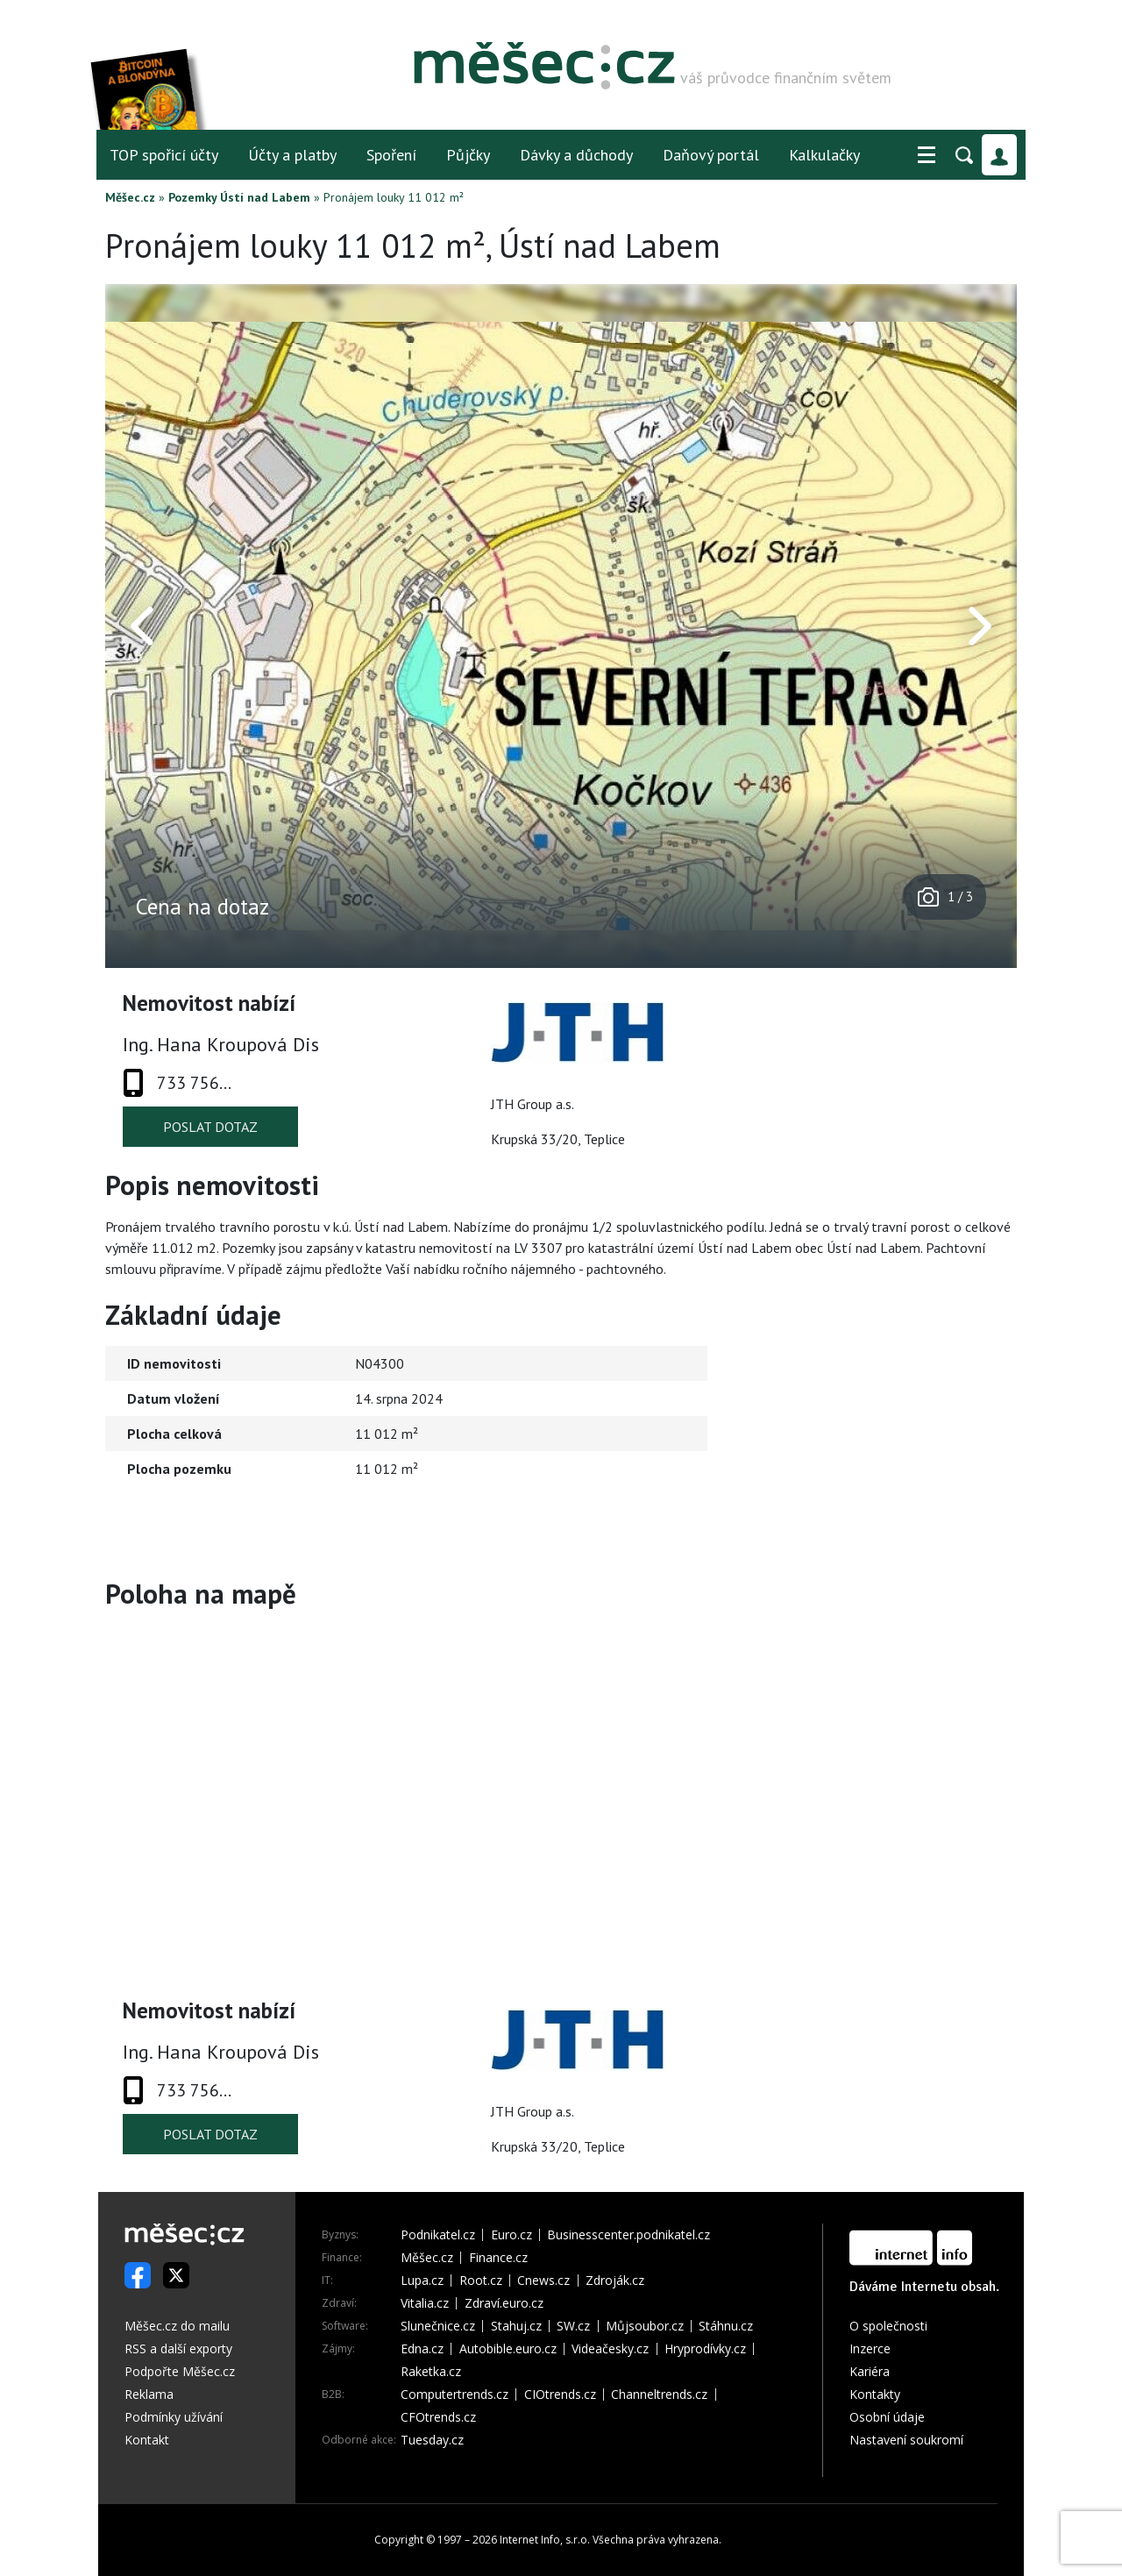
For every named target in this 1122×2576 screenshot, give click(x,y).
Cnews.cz (543, 2280)
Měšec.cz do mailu (177, 2325)
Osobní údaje (887, 2417)
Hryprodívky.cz (705, 2349)
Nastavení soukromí (906, 2439)
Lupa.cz (422, 2280)
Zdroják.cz (615, 2280)
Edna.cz (422, 2349)
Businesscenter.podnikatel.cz (628, 2235)
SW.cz (573, 2326)
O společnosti (888, 2325)
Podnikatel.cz (438, 2235)
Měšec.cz (130, 197)
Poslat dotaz (210, 1126)
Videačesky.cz (610, 2349)
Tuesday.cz (432, 2440)
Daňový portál (711, 155)
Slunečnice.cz (438, 2326)
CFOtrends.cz (438, 2417)
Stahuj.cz (516, 2326)
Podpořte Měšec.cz (179, 2371)
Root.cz (480, 2280)
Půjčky (468, 155)
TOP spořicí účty (164, 155)
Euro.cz (511, 2235)
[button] (926, 155)
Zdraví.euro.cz (504, 2303)
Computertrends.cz (454, 2394)
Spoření (391, 155)
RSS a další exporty (178, 2348)
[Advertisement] (907, 1448)
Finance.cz (498, 2258)
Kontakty (874, 2394)
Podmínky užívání (173, 2417)
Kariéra (869, 2371)
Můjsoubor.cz (645, 2326)
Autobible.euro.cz (508, 2349)
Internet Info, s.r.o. (545, 2539)
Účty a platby (292, 155)
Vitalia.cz (425, 2303)
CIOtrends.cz (560, 2394)
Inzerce (870, 2348)
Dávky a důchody (576, 155)
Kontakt (146, 2439)
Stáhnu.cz (726, 2326)
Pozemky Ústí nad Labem (239, 197)
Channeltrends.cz (659, 2394)
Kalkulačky (824, 155)
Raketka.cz (431, 2372)
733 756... (194, 1082)
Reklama (149, 2394)
